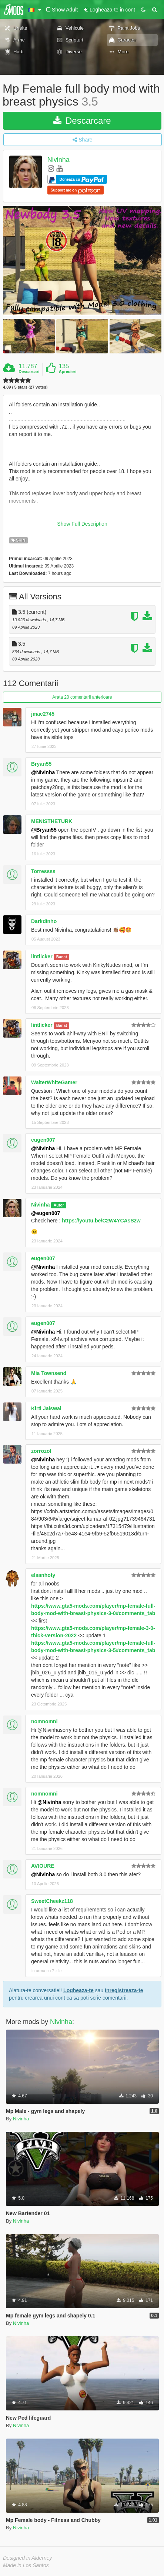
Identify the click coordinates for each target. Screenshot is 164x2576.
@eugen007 (45, 1213)
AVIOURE (42, 1866)
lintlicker (42, 956)
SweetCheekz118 (52, 1901)
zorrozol (41, 1451)
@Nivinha (43, 772)
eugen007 (43, 1140)
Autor (59, 1205)
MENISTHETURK (51, 821)
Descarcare (82, 121)
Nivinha (58, 160)
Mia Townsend (48, 1373)
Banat (61, 957)
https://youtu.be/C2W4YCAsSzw (101, 1221)
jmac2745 (42, 714)
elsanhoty (43, 1575)
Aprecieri (68, 371)
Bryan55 (41, 764)
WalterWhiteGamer (54, 1082)
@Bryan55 (44, 830)
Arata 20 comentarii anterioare (82, 697)
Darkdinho (44, 921)
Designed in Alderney (27, 2558)
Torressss (43, 871)
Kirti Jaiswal (46, 1408)
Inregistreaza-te (124, 1990)
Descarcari (29, 371)
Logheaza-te (78, 1990)
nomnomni (44, 1721)
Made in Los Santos (26, 2565)
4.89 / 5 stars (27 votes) (25, 387)
